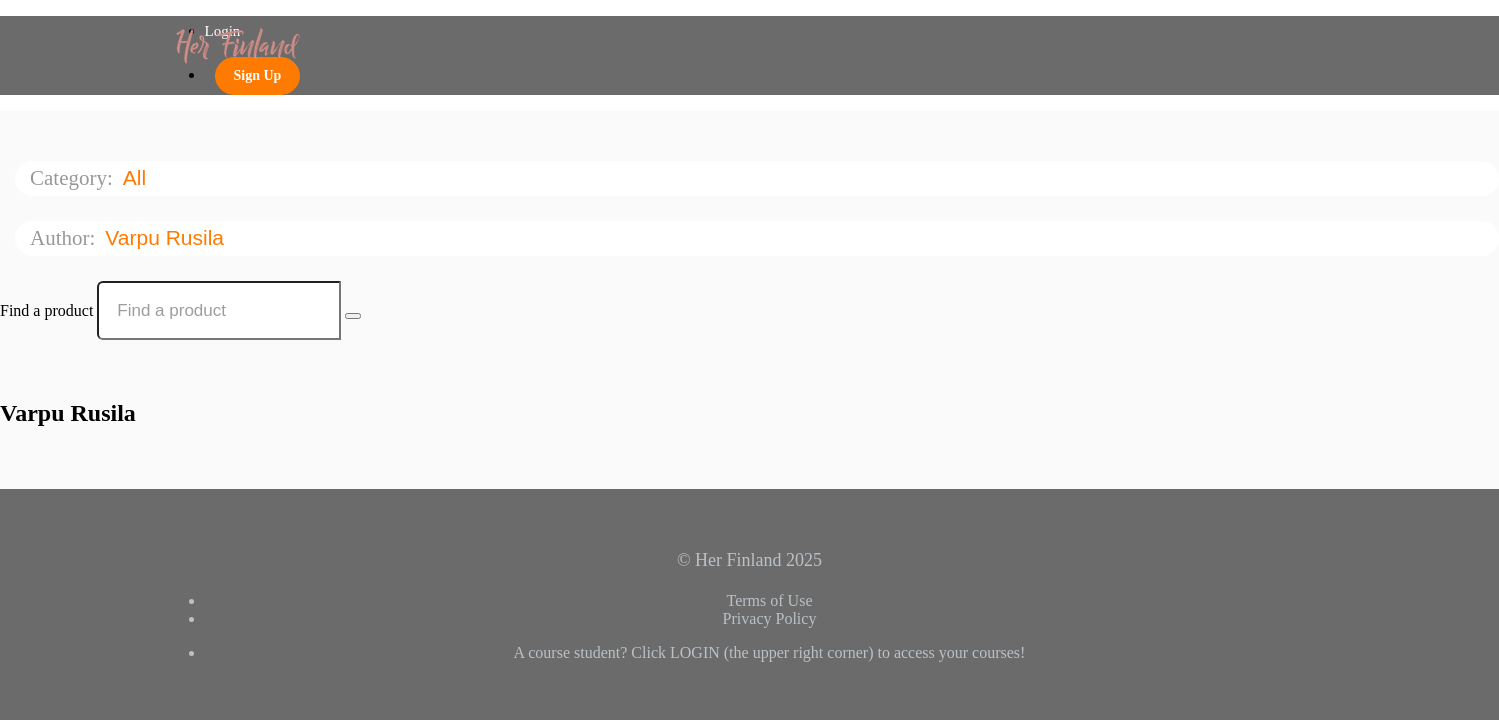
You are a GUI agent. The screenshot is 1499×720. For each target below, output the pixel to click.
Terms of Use (770, 600)
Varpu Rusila (167, 237)
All (137, 177)
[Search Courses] (353, 316)
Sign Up (258, 75)
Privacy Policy (770, 618)
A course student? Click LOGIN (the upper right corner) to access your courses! (770, 652)
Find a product (46, 310)
